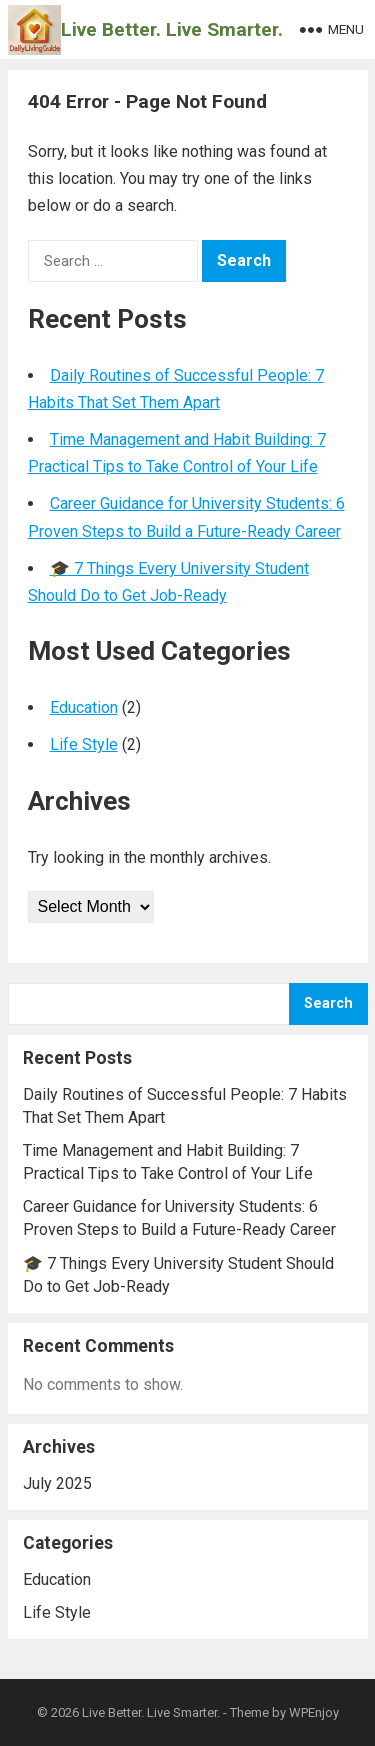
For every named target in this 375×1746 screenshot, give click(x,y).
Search (328, 1003)
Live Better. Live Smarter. (172, 29)
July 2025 (57, 1483)
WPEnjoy (314, 1712)
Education (84, 707)
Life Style (84, 744)
